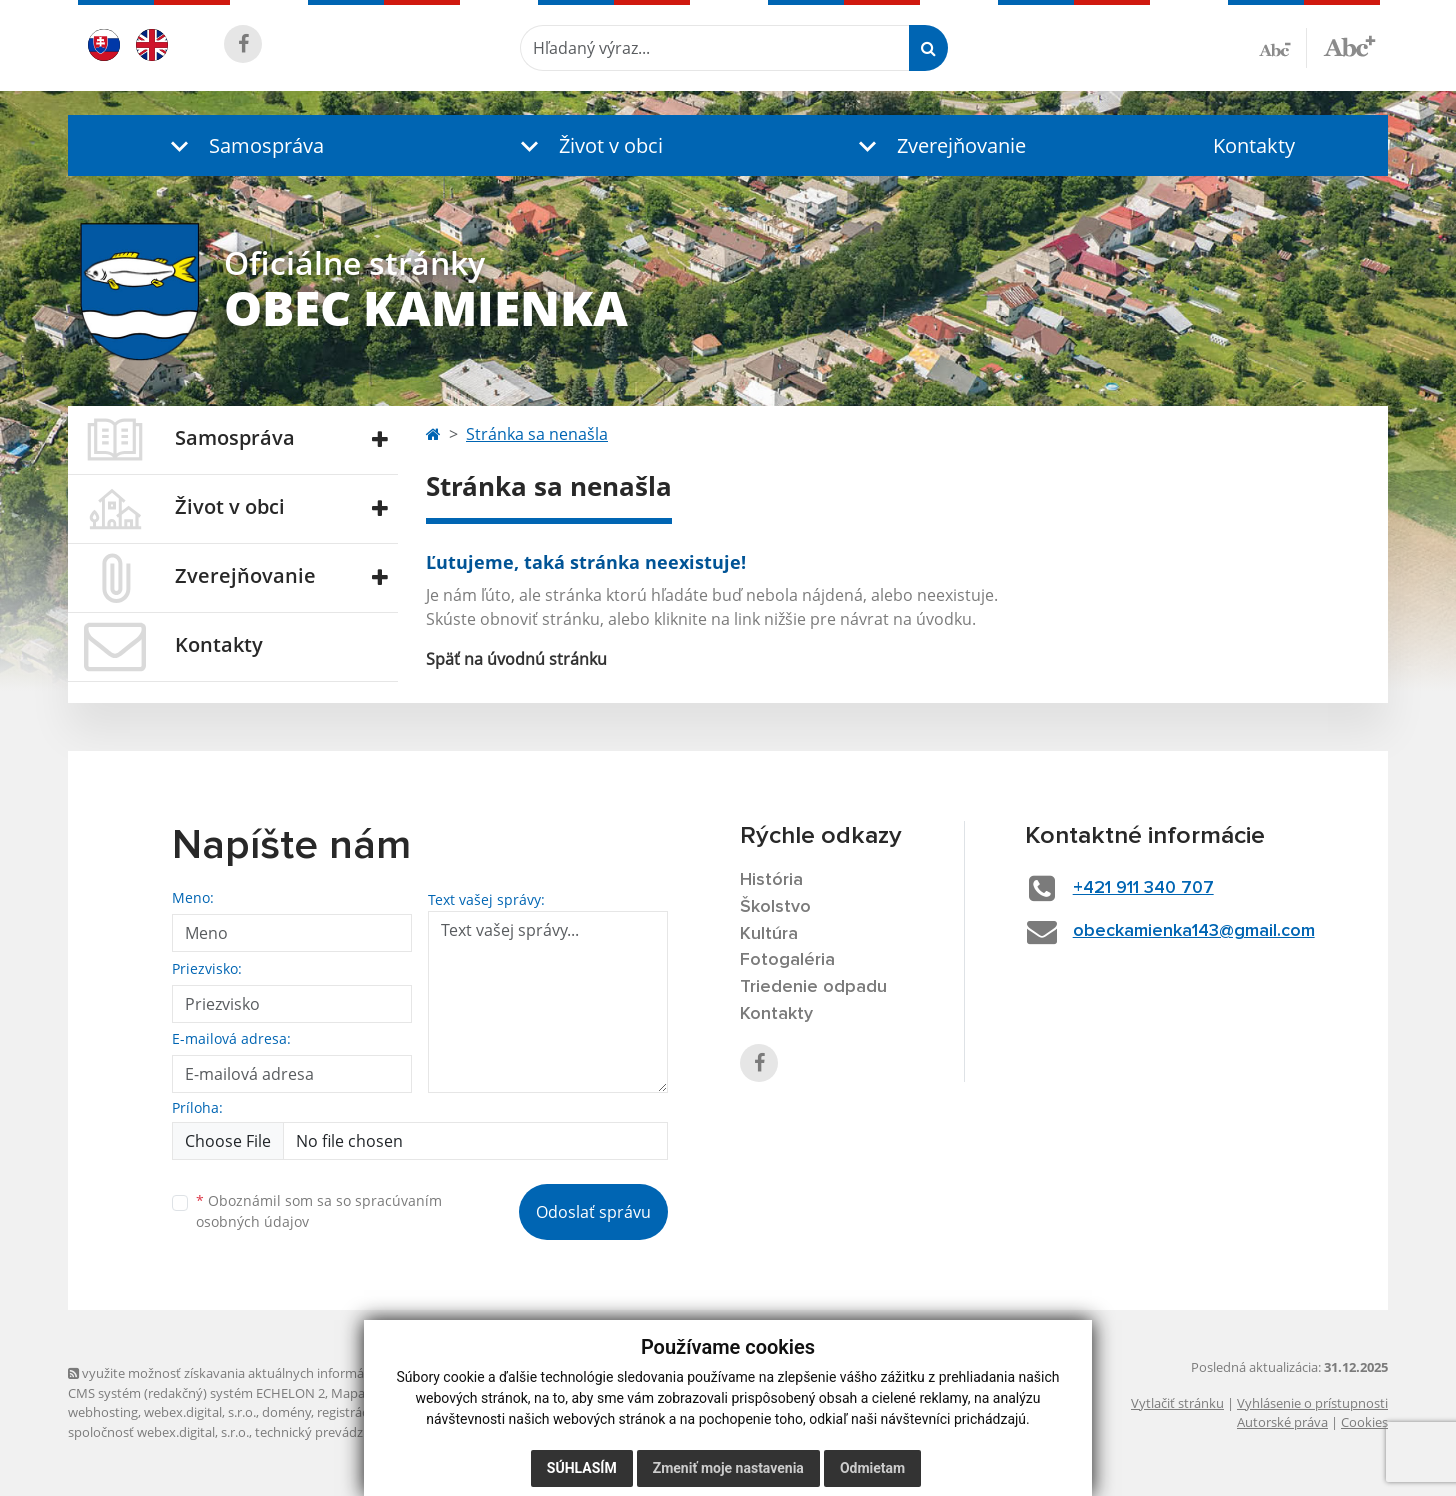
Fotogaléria (787, 960)
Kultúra (769, 934)
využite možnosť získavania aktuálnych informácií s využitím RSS (266, 1373)
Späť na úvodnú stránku (516, 659)
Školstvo (775, 907)
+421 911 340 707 (1143, 888)
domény (286, 1412)
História (771, 880)
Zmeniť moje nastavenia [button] (728, 1468)
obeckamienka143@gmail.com (1194, 931)
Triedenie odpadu (813, 987)
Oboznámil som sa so (319, 1211)
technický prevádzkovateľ (331, 1432)
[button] (243, 145)
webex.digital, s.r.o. (200, 1412)
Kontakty (1254, 145)
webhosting (103, 1412)
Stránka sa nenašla (537, 434)
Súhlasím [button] (582, 1468)
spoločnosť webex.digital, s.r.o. (158, 1432)
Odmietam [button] (872, 1468)
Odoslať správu (593, 1212)
